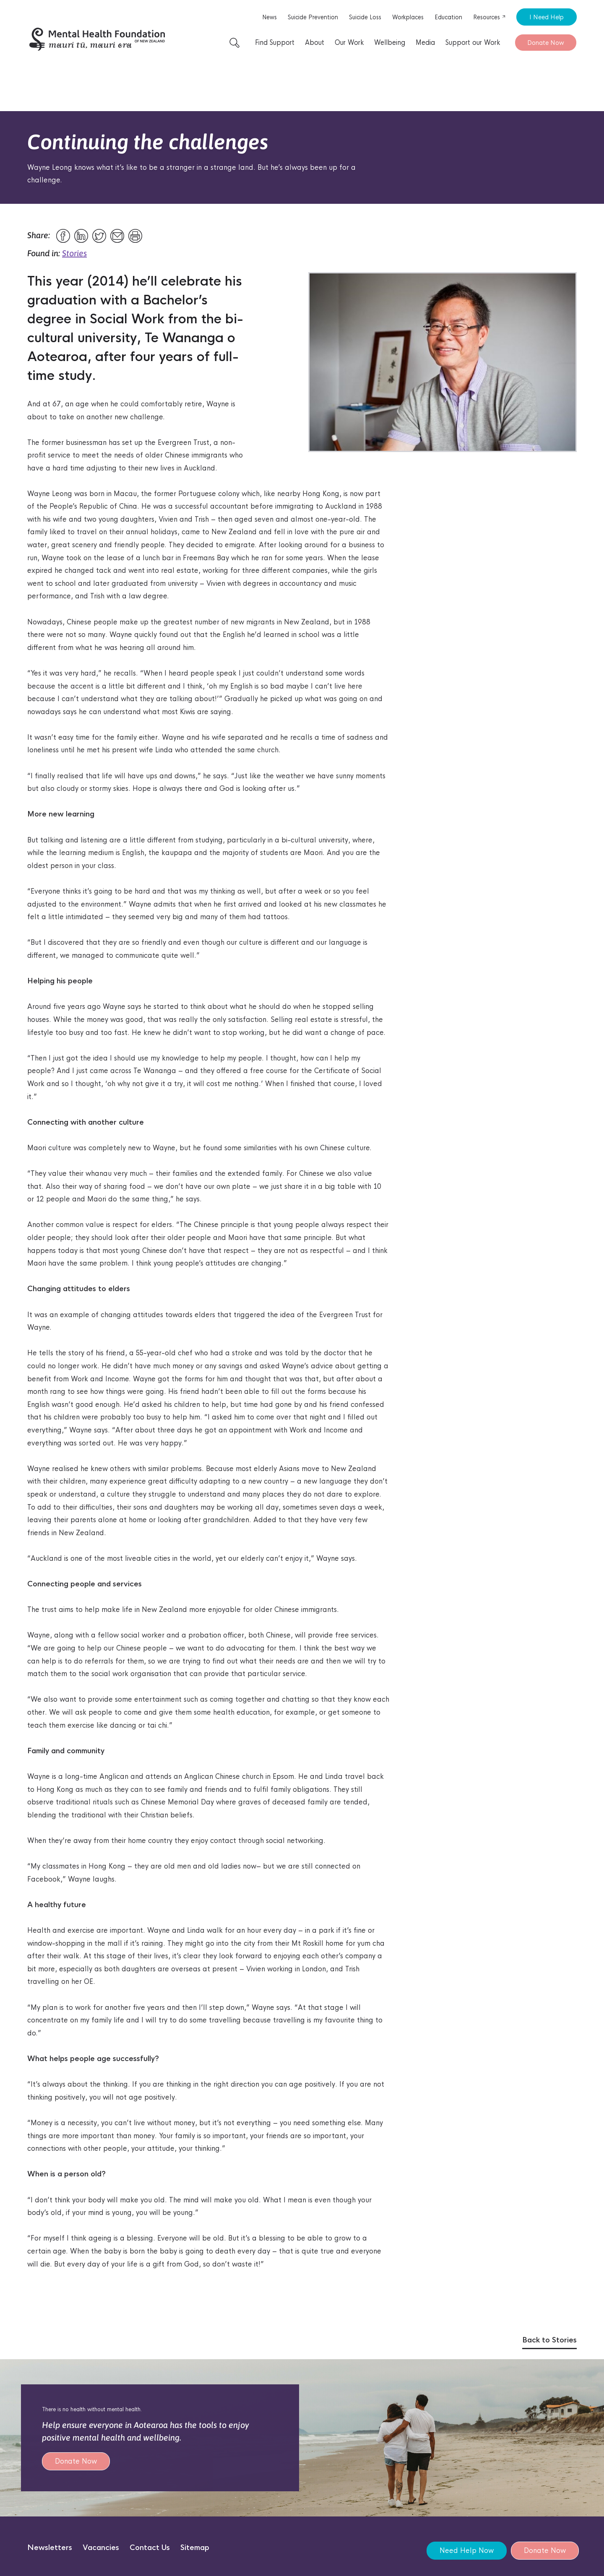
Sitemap (194, 2547)
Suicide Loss (365, 17)
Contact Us (150, 2547)
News (269, 17)
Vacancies (101, 2547)
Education (448, 17)
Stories (74, 253)
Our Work (349, 42)
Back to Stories (549, 2340)
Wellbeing (389, 42)
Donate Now (545, 43)
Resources (489, 17)
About (314, 42)
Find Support (274, 42)
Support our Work (472, 42)
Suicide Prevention (313, 17)
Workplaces (408, 17)
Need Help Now (467, 2550)
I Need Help (546, 17)
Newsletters (49, 2547)
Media (425, 42)
